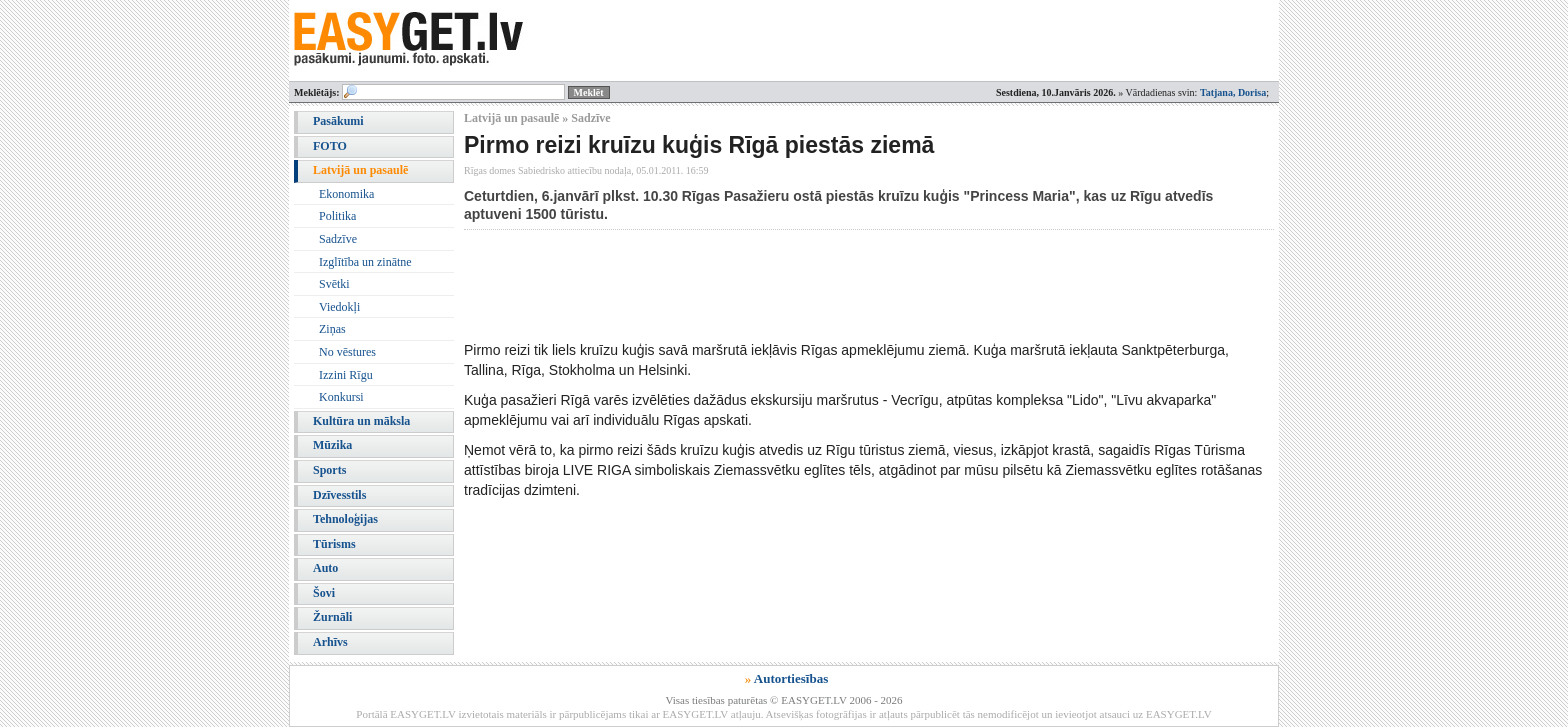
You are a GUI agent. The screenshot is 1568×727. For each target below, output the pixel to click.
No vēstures (347, 352)
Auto (325, 568)
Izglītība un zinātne (365, 262)
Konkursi (341, 397)
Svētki (334, 284)
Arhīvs (330, 642)
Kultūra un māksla (361, 421)
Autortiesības (791, 678)
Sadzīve (338, 239)
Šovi (324, 593)
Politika (337, 216)
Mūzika (332, 445)
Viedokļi (339, 307)
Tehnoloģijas (345, 519)
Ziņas (332, 329)
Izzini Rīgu (346, 375)
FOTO (330, 146)
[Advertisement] (828, 285)
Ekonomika (346, 194)
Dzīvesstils (339, 495)
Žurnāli (332, 617)
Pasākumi (338, 121)
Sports (329, 470)
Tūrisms (334, 544)
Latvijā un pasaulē (360, 170)
